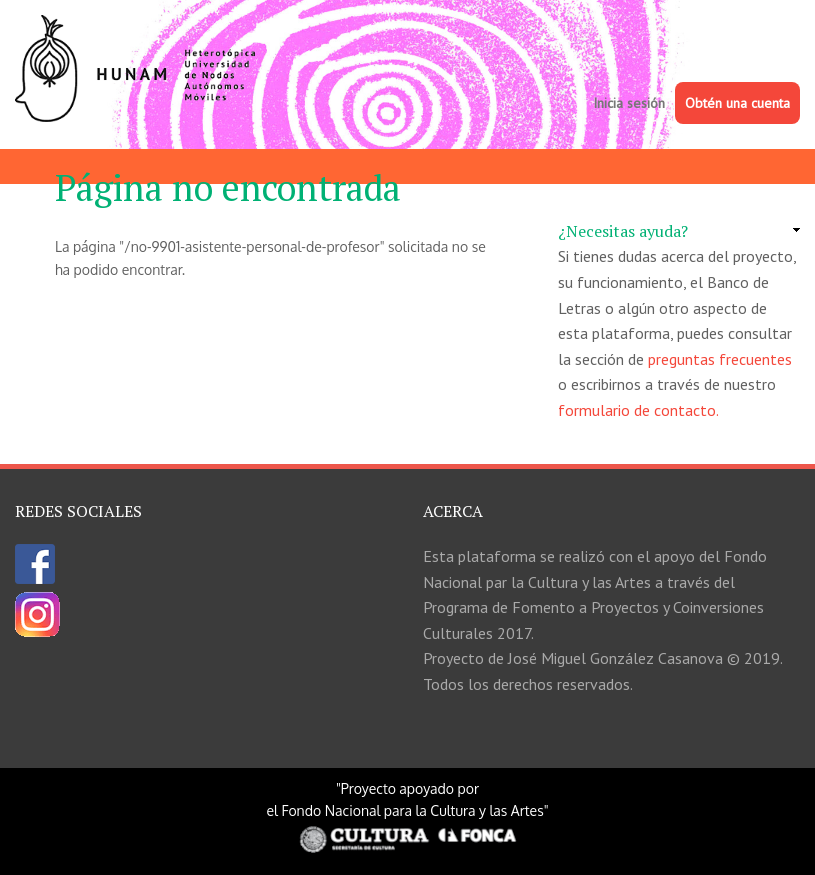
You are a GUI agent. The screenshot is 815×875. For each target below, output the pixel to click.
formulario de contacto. (638, 410)
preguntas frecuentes (720, 359)
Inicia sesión (629, 103)
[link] (679, 232)
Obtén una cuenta (737, 103)
